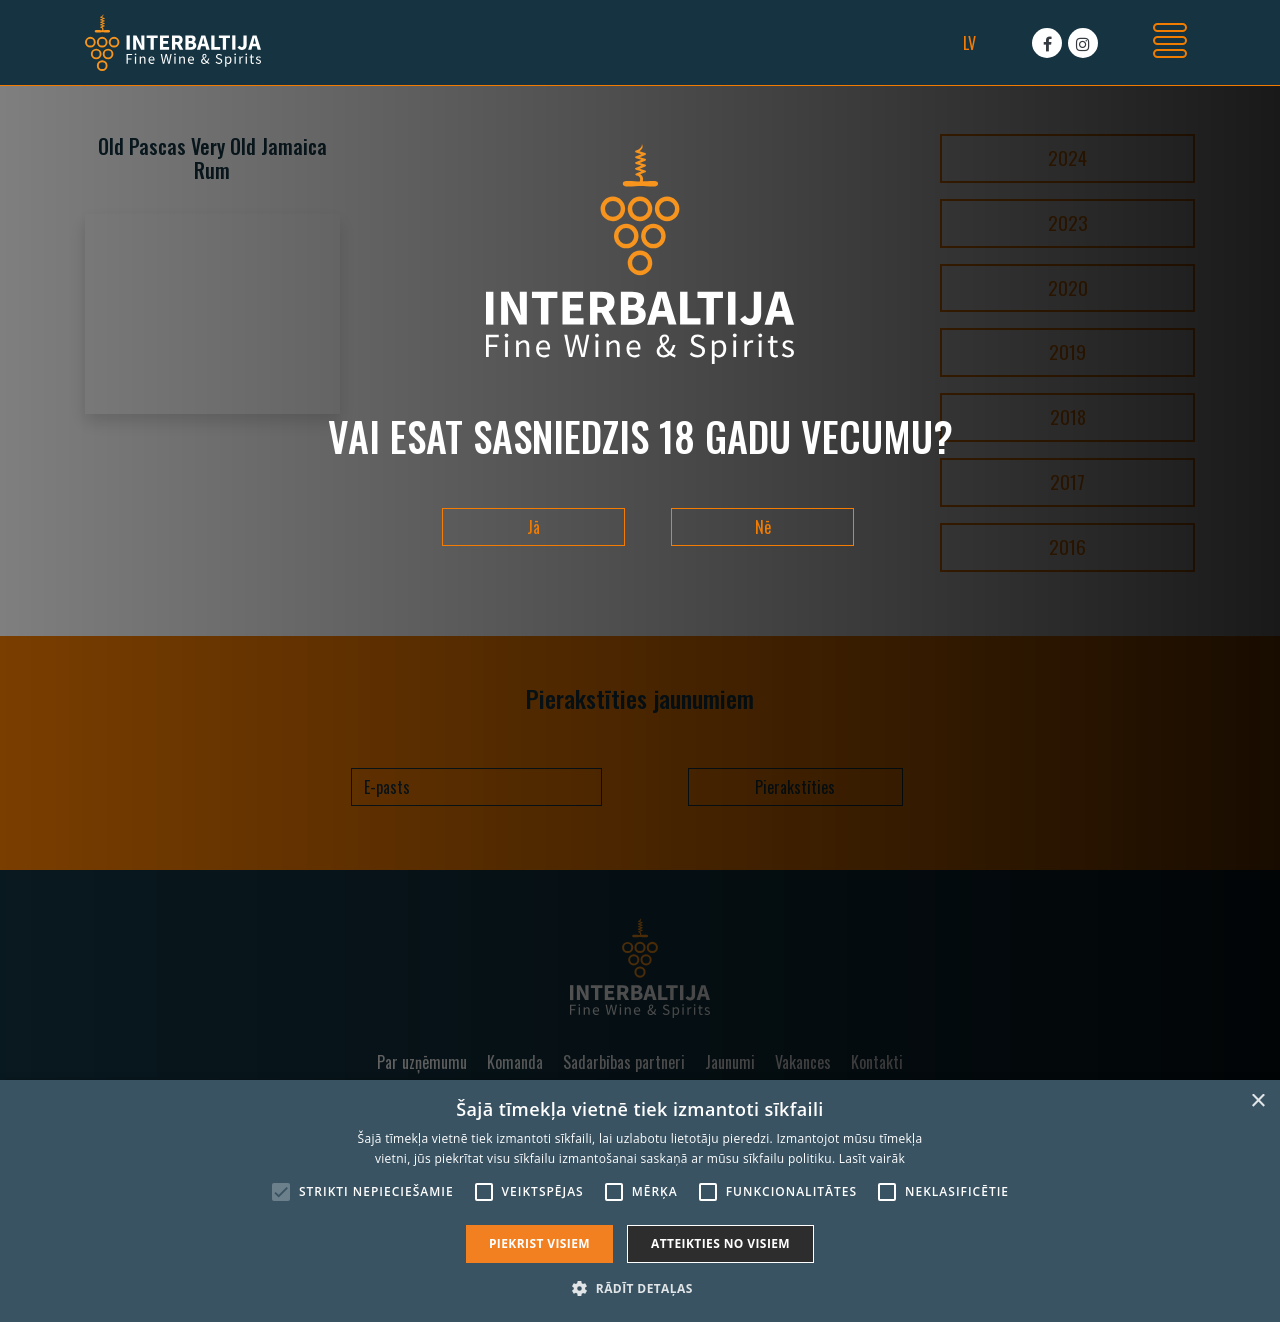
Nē (763, 527)
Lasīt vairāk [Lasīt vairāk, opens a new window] (872, 1158)
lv (969, 43)
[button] (639, 1288)
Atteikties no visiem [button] (720, 1243)
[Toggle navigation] (1170, 43)
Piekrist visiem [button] (539, 1243)
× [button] (1257, 1101)
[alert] (640, 1201)
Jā (533, 527)
